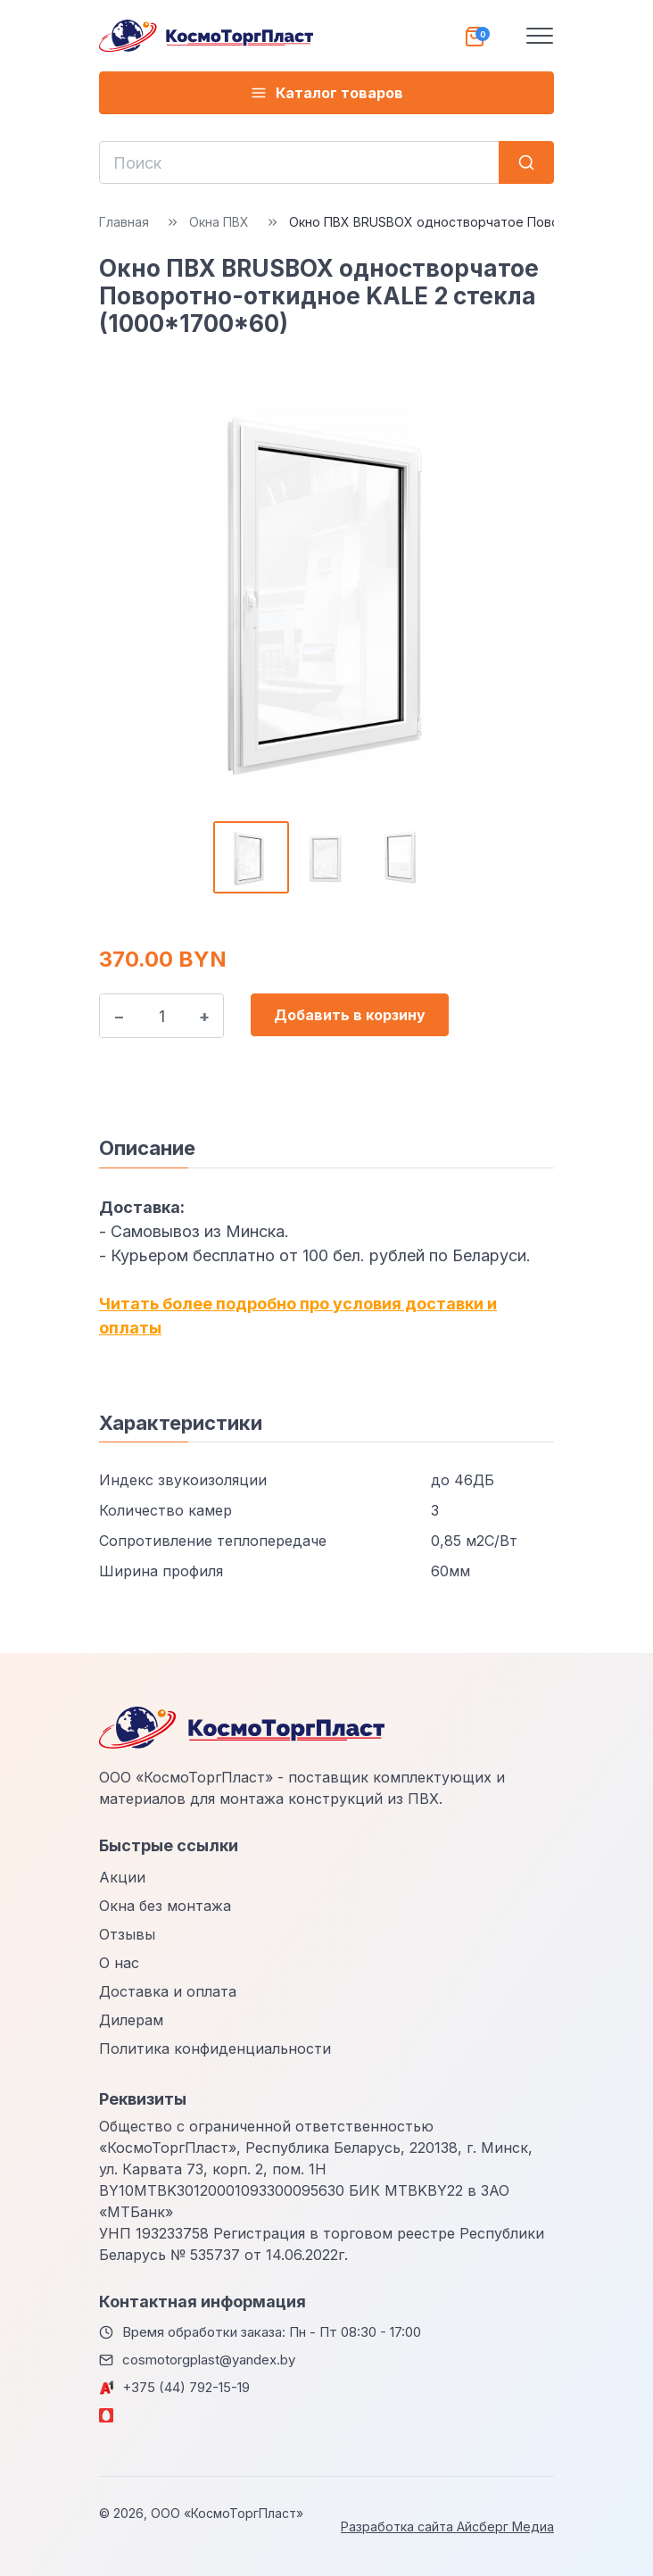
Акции (122, 1877)
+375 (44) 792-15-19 (186, 2387)
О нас (119, 1963)
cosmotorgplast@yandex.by (208, 2359)
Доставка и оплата (167, 1991)
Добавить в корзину (350, 1015)
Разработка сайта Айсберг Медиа (447, 2526)
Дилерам (131, 2020)
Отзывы (127, 1934)
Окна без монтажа (165, 1906)
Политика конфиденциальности (215, 2048)
